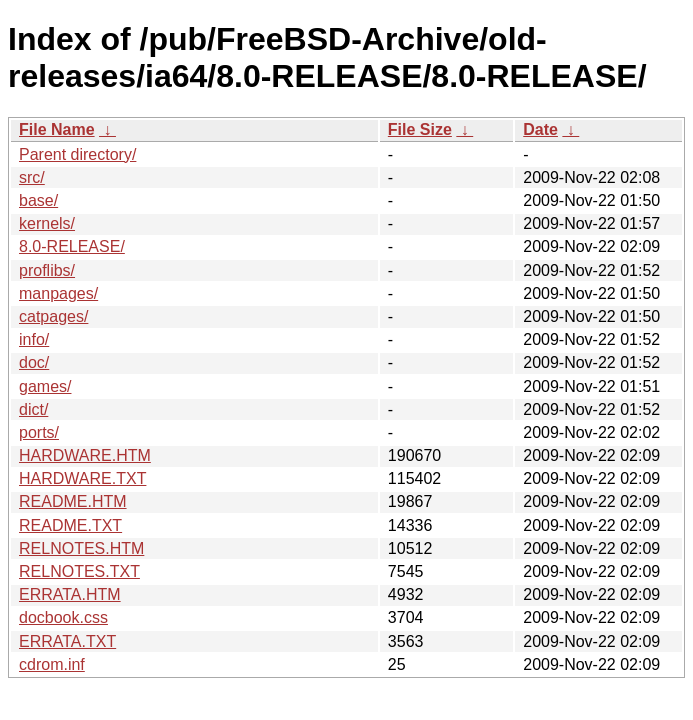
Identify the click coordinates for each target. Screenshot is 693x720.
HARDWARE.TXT (82, 478)
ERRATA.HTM (70, 594)
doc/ (34, 362)
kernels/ (47, 223)
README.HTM (73, 501)
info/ (34, 339)
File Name (57, 129)
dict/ (33, 409)
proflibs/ (47, 270)
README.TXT (70, 525)
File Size (420, 129)
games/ (45, 386)
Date (540, 129)
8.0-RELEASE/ (72, 246)
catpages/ (53, 316)
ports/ (39, 432)
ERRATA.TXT (67, 641)
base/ (38, 200)
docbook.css (63, 617)
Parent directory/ (77, 154)
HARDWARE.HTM (85, 455)
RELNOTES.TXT (79, 571)
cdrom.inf (52, 664)
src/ (32, 177)
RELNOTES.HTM (81, 548)
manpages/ (58, 293)
